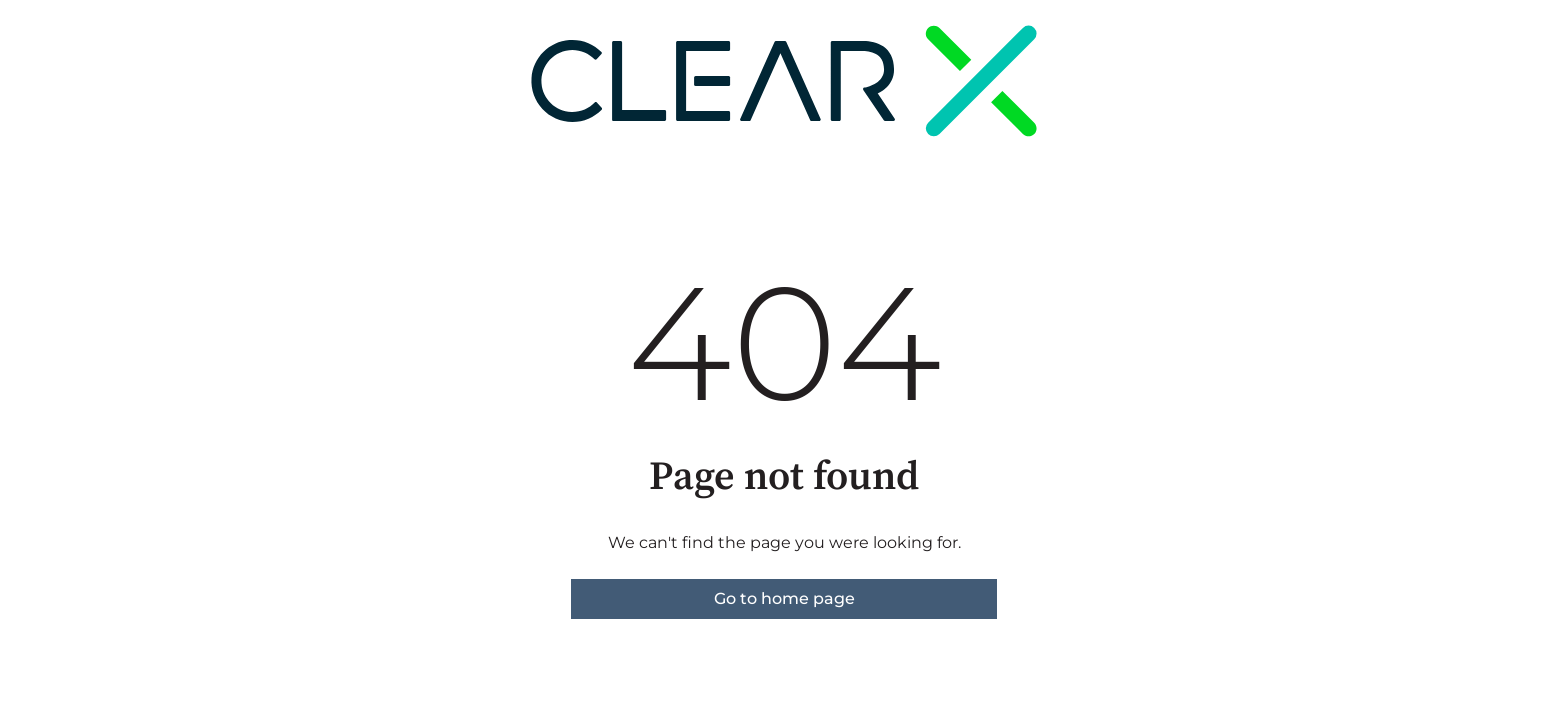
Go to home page (784, 598)
